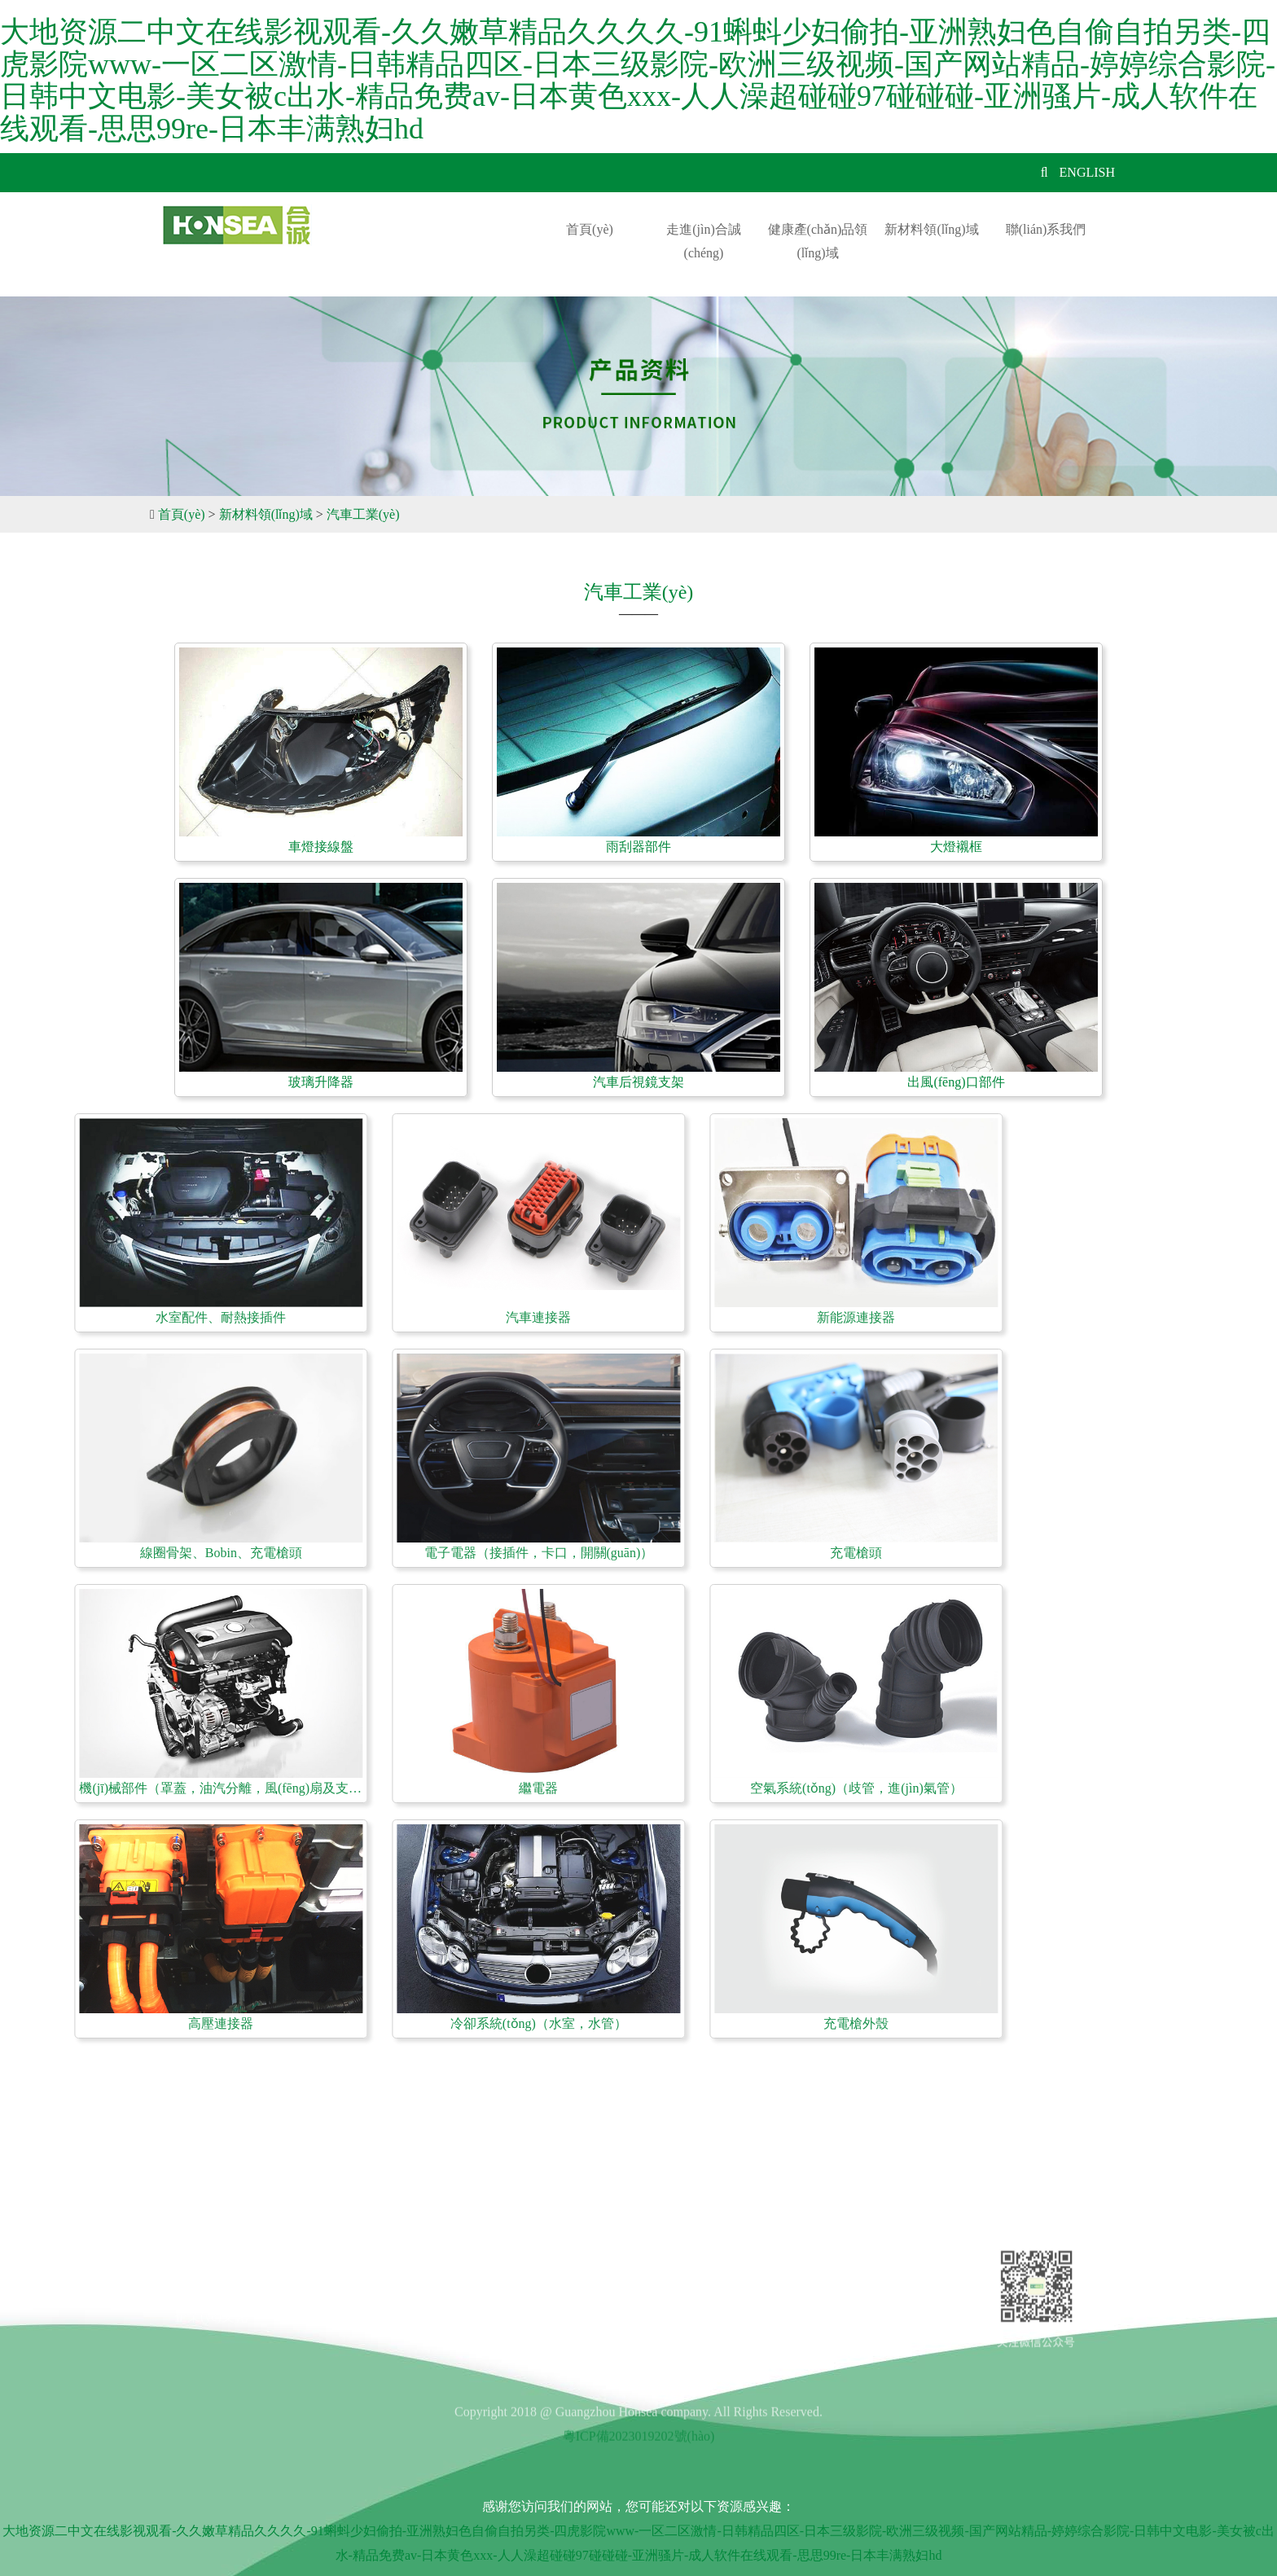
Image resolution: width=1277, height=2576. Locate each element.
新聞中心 (359, 2279)
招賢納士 (359, 2251)
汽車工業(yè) (363, 514)
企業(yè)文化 (211, 2308)
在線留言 (359, 2308)
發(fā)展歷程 (209, 2279)
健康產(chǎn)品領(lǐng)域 (818, 241)
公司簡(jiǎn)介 (215, 2251)
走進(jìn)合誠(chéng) (703, 241)
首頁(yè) (589, 229)
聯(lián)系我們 (1046, 229)
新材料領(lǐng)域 (931, 229)
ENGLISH (1087, 172)
